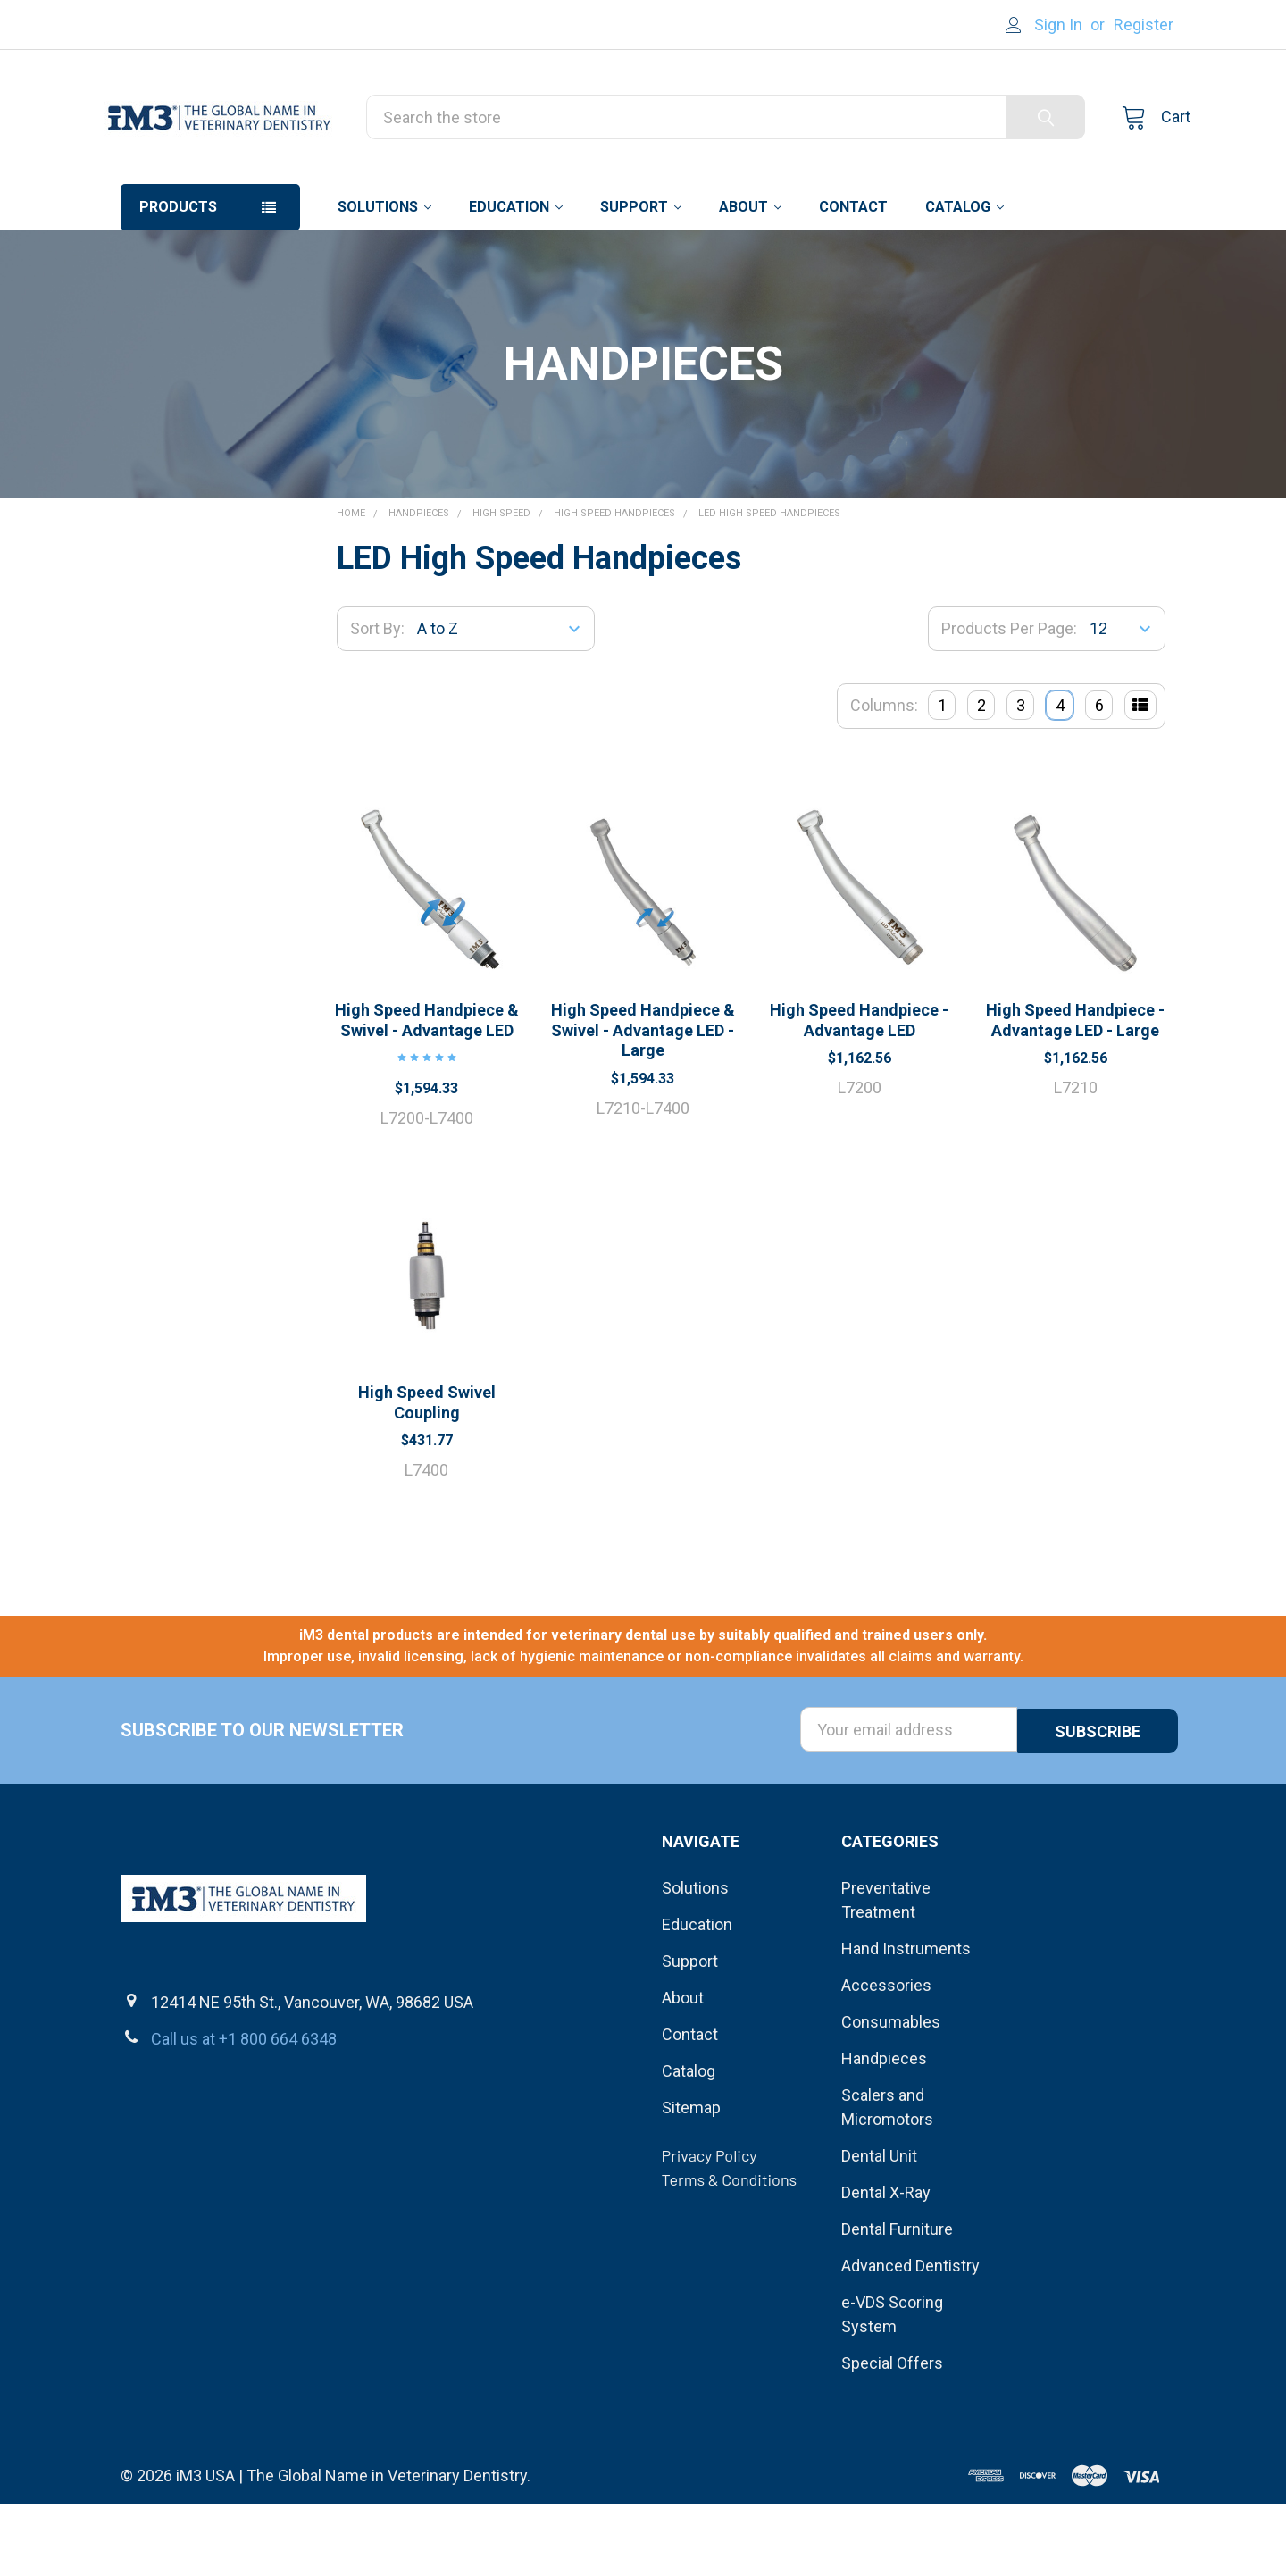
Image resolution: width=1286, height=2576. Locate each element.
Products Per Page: (1009, 701)
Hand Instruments (906, 2020)
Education (516, 280)
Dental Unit (879, 2228)
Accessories (886, 2057)
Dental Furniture (897, 2301)
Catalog (964, 280)
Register (1143, 24)
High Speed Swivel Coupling (427, 1475)
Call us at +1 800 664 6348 (244, 2110)
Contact (853, 280)
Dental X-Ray (886, 2264)
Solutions (384, 280)
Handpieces (884, 2130)
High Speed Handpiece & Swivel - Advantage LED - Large (643, 1103)
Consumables (890, 2094)
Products (178, 280)
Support (640, 280)
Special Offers (892, 2435)
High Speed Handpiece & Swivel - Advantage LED (427, 1093)
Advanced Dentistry (910, 2338)
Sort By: (377, 701)
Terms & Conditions (729, 2252)
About (750, 280)
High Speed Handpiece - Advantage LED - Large (1075, 1093)
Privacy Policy (709, 2227)
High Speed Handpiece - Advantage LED (859, 1093)
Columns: (884, 778)
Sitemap (691, 2179)
